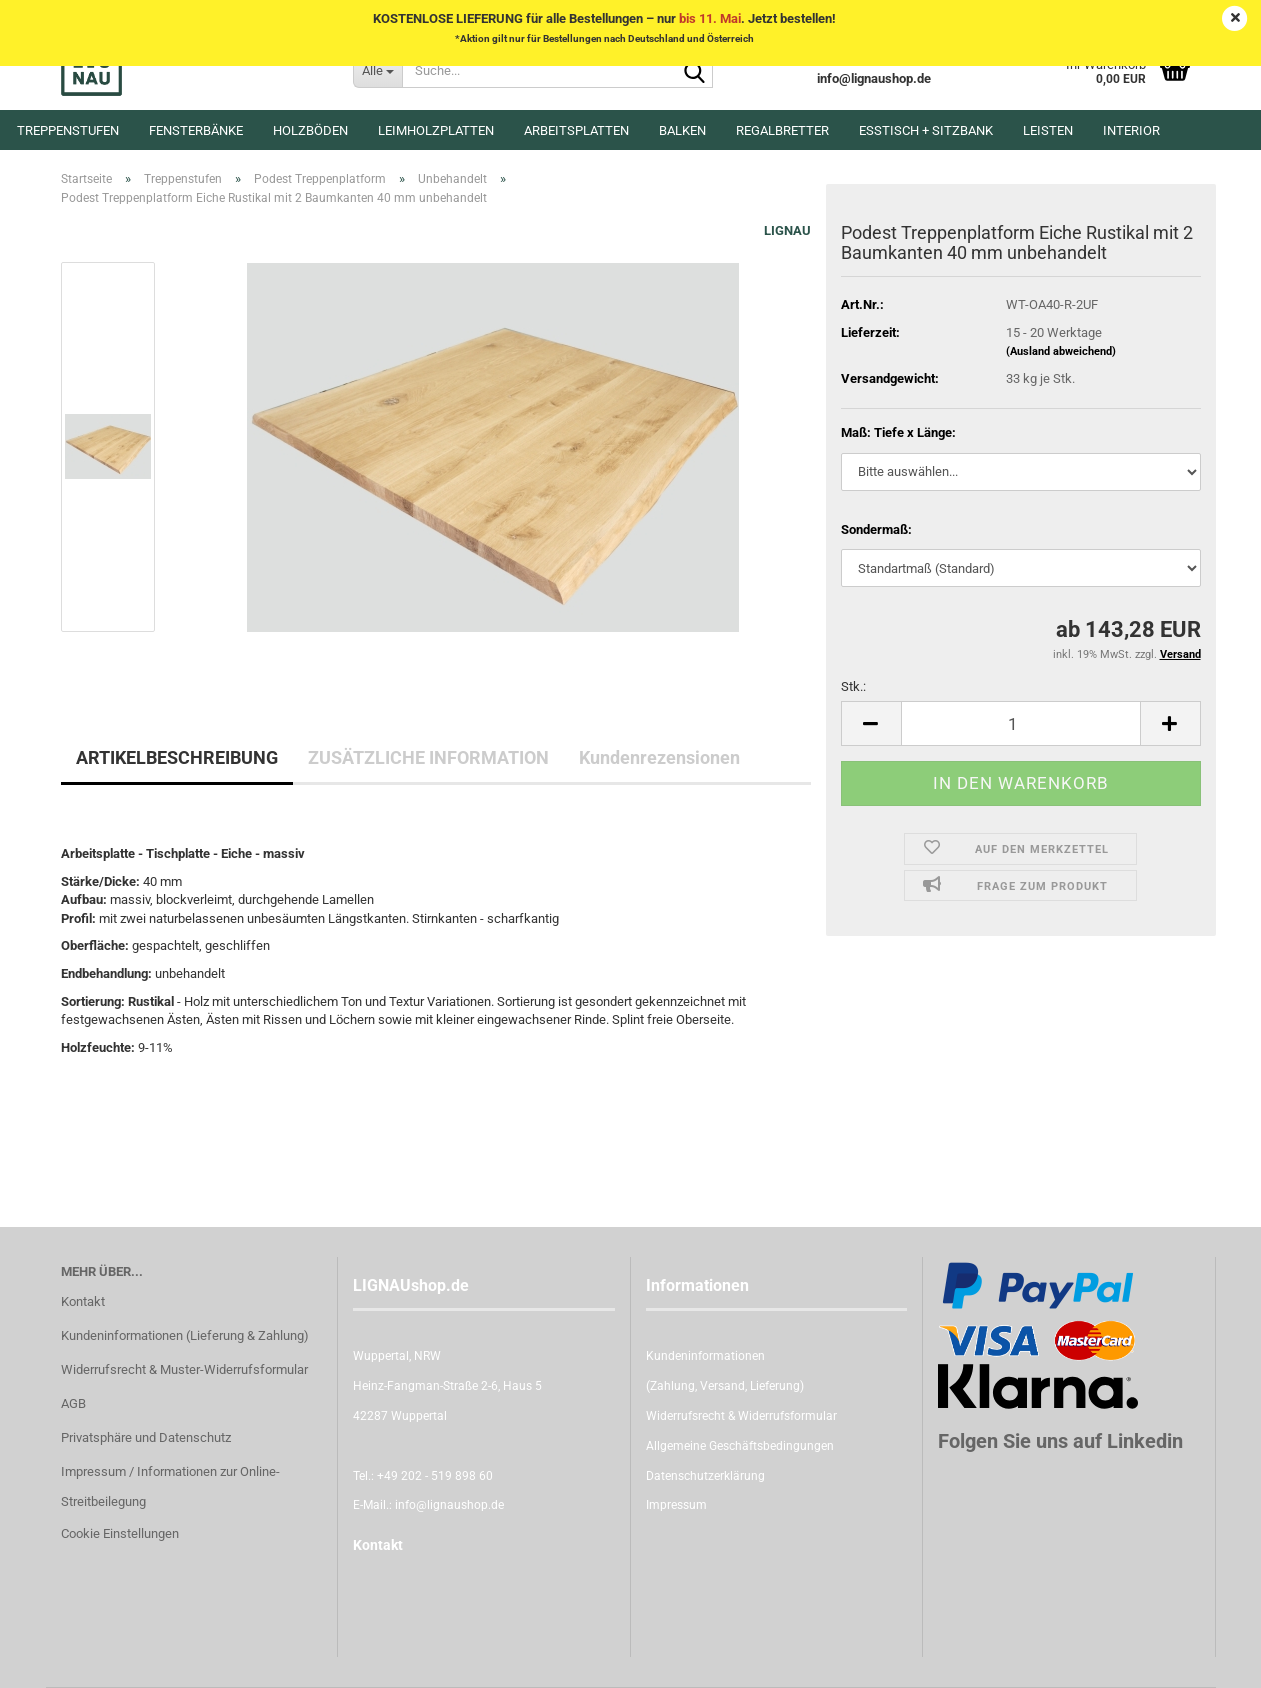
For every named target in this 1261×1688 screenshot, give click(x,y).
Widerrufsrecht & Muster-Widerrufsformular (184, 1369)
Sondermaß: (876, 529)
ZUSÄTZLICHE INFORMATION (428, 757)
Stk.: (853, 686)
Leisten (1048, 130)
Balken (682, 130)
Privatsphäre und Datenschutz (146, 1437)
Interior (1131, 130)
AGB (73, 1403)
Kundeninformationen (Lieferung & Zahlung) (185, 1335)
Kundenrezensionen (659, 757)
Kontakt (83, 1301)
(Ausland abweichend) (1061, 351)
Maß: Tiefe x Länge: (898, 432)
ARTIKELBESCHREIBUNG (177, 757)
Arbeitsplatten (576, 130)
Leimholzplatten (436, 130)
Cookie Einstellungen (120, 1533)
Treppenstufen (68, 130)
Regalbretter (782, 130)
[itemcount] (1021, 723)
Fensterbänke (196, 130)
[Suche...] (377, 70)
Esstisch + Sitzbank (926, 130)
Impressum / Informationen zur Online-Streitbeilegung (170, 1486)
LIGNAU (787, 230)
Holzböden (310, 130)
